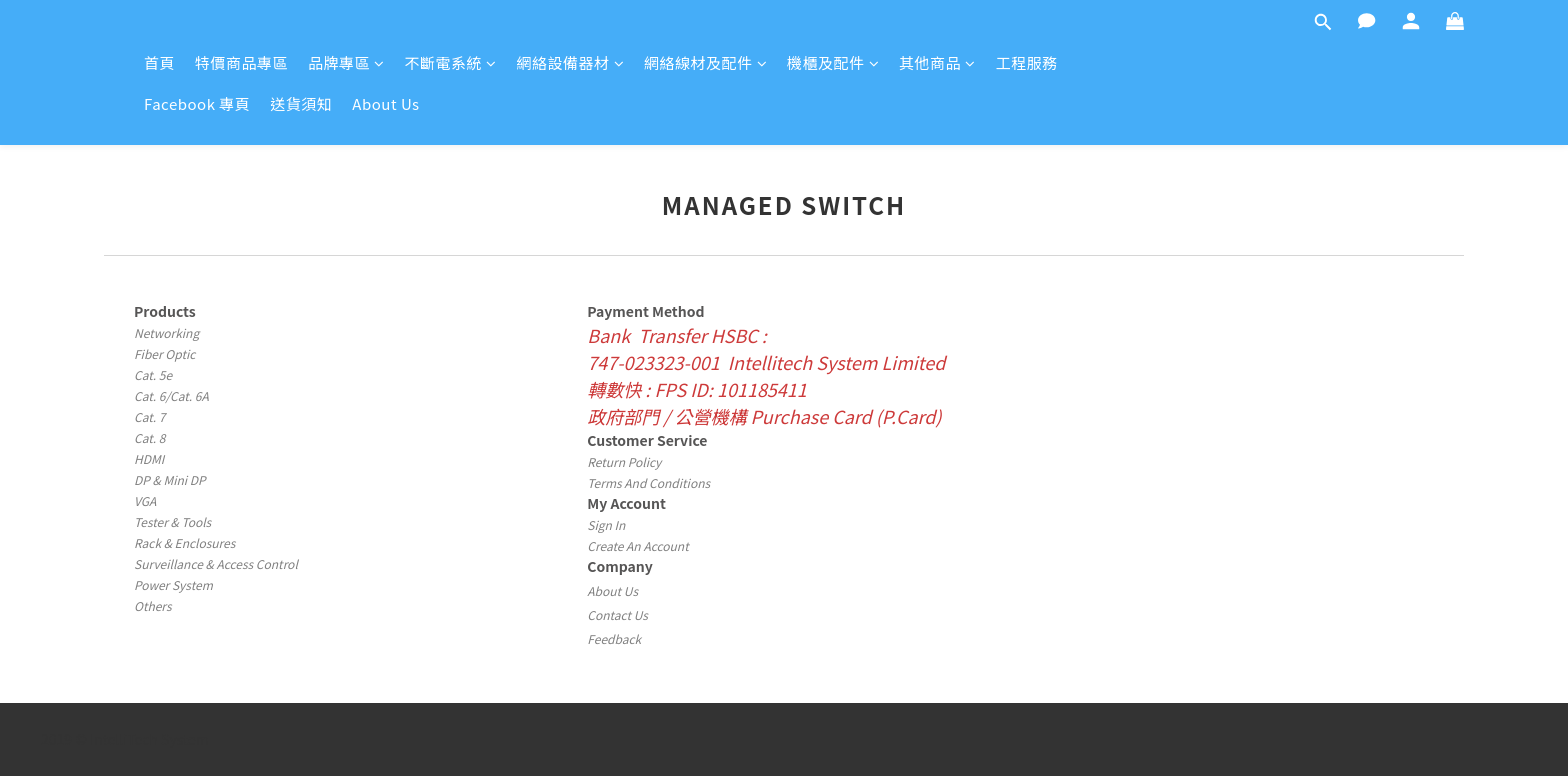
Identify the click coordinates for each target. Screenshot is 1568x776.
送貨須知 (301, 103)
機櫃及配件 (833, 62)
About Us (385, 103)
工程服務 (1027, 62)
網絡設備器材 (571, 62)
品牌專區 (346, 62)
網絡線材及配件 (705, 62)
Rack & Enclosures (184, 542)
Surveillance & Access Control (216, 563)
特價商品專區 (241, 62)
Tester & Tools (172, 521)
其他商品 (937, 62)
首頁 (159, 62)
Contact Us (617, 614)
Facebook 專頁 (197, 103)
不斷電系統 (451, 62)
